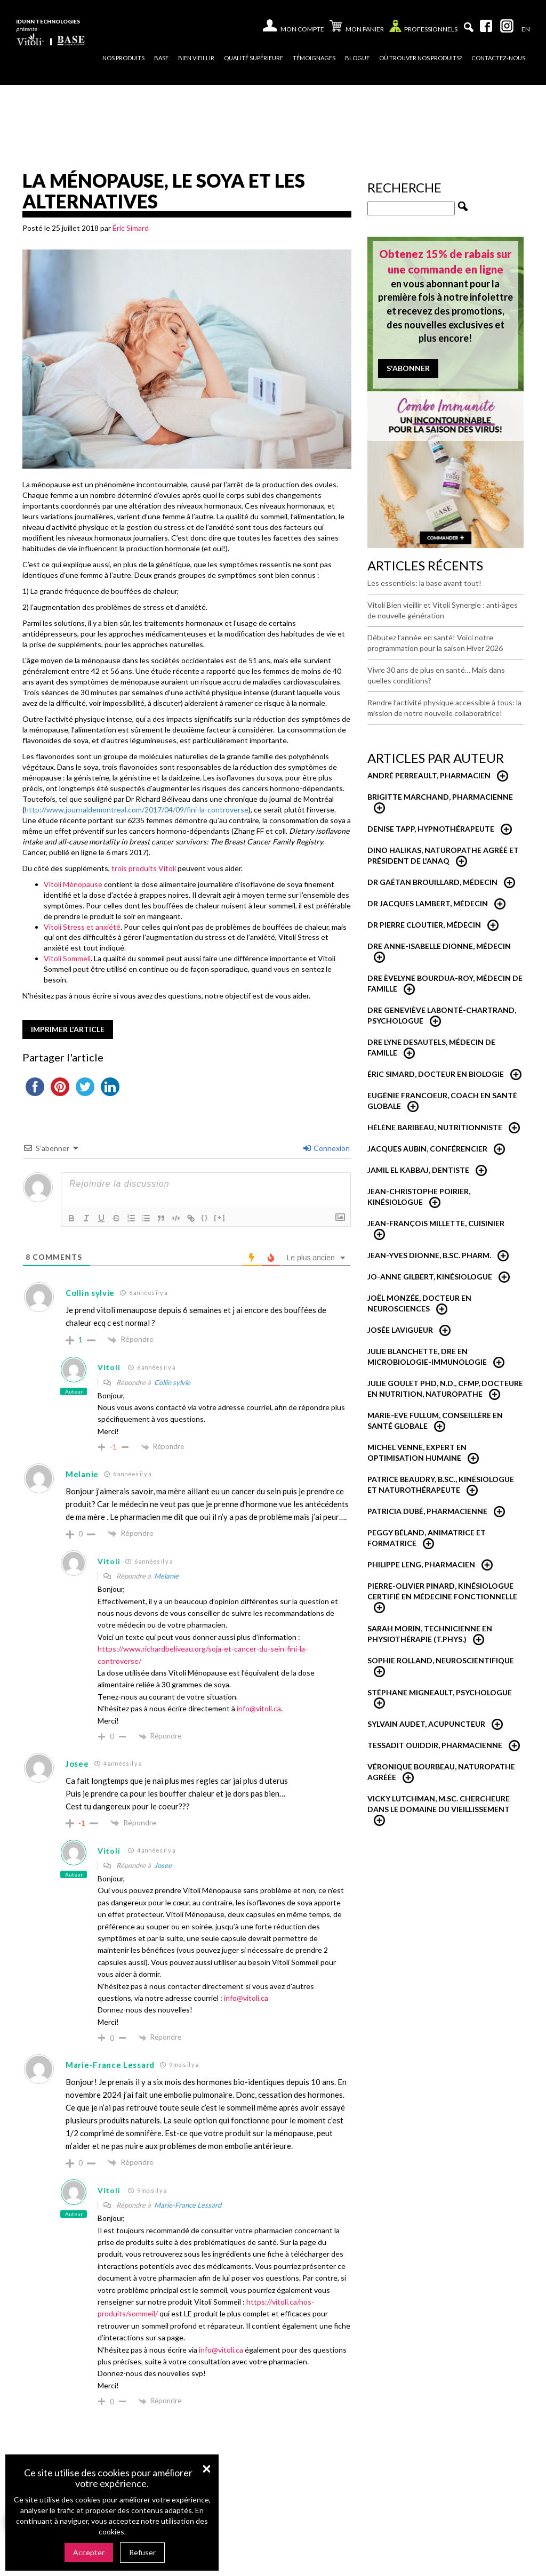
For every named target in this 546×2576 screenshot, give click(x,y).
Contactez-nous (498, 57)
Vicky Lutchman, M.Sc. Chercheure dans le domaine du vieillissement (438, 1804)
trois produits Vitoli (143, 868)
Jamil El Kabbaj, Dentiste (418, 1169)
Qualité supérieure (253, 57)
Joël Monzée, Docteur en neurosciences (419, 1303)
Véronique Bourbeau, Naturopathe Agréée (441, 1772)
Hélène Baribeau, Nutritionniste (434, 1127)
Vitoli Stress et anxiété (82, 926)
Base (161, 57)
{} (204, 1217)
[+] (220, 1217)
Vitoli (109, 1367)
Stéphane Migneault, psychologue (439, 1692)
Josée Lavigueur (400, 1329)
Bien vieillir (196, 57)
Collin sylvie (172, 1382)
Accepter (89, 2552)
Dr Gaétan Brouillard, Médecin (432, 882)
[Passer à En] (525, 29)
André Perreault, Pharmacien (429, 775)
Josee (163, 1865)
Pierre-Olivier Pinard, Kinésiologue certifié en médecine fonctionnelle (442, 1591)
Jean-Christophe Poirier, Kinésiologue (418, 1196)
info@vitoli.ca (259, 1708)
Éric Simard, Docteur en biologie (435, 1073)
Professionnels (423, 28)
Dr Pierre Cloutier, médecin (424, 924)
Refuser (142, 2552)
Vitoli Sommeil (67, 958)
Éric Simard (131, 227)
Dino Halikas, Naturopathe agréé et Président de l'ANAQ (443, 855)
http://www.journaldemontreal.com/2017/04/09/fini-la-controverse (136, 809)
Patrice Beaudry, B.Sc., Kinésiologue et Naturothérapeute (440, 1484)
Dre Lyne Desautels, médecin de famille (431, 1047)
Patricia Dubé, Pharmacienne (427, 1511)
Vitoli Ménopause (73, 884)
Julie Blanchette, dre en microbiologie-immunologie (427, 1356)
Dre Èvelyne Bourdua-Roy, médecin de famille (445, 983)
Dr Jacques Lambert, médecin (427, 903)
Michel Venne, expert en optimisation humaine (417, 1452)
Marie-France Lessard (187, 2205)
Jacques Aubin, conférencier (427, 1148)
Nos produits (123, 57)
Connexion (326, 1148)
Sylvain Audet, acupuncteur (426, 1723)
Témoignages (314, 57)
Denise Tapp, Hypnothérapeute (430, 828)
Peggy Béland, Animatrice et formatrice (426, 1538)
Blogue (357, 57)
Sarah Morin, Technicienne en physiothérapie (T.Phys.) (429, 1634)
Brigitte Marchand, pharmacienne (440, 796)
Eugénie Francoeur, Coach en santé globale (442, 1100)
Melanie (166, 1576)
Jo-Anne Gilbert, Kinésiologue (429, 1276)
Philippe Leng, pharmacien (421, 1564)
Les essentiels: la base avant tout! (424, 582)
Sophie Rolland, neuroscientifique (440, 1660)
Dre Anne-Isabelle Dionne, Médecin (439, 946)
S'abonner (408, 368)
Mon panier (357, 27)
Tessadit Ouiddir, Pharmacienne (434, 1745)
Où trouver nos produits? (420, 57)
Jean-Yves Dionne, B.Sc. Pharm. (429, 1255)
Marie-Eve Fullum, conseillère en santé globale (435, 1420)
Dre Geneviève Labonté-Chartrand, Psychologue (441, 1015)
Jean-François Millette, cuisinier (435, 1223)
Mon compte (302, 29)
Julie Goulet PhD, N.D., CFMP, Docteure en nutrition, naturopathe (445, 1388)
